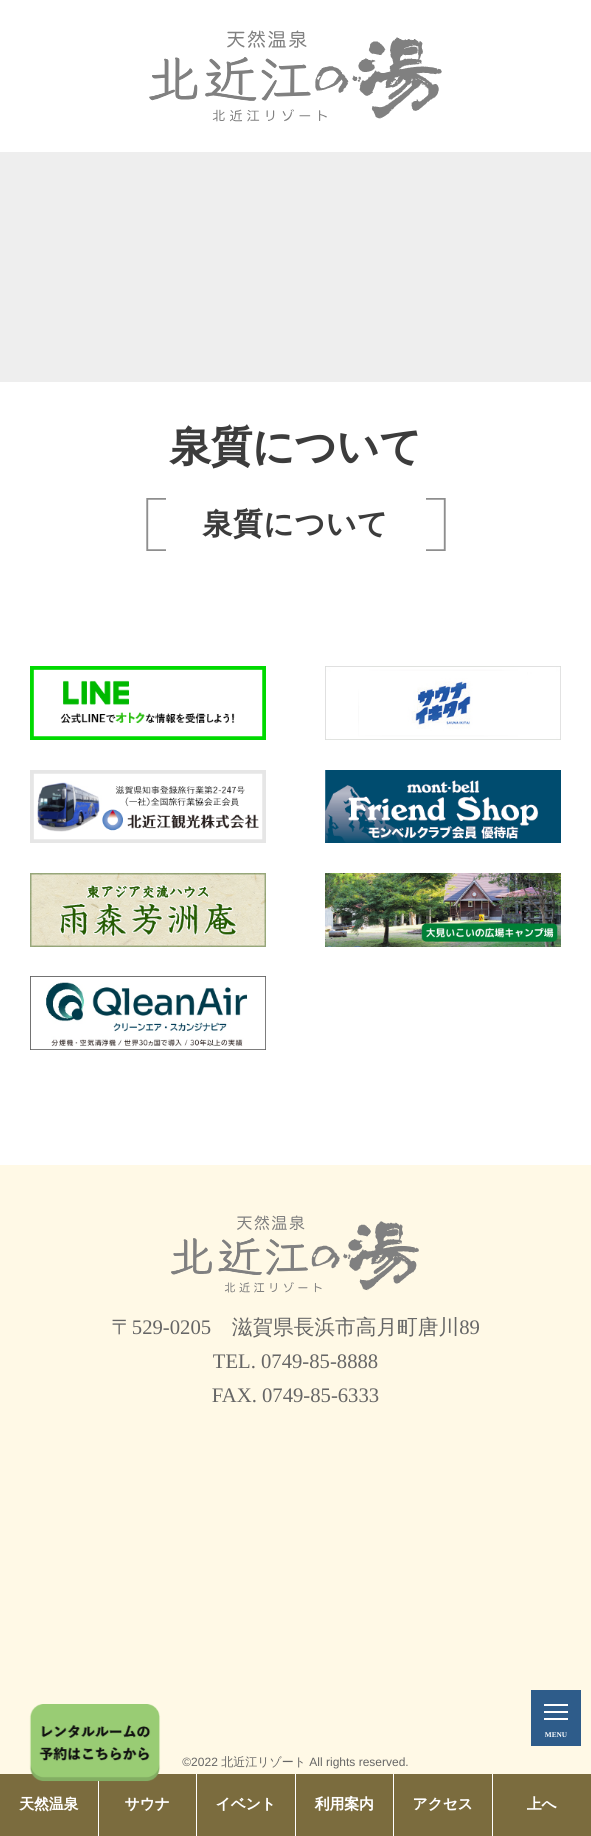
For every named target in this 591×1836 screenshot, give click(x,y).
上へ (542, 1805)
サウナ (147, 1805)
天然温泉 (48, 1805)
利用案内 (344, 1805)
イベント (246, 1805)
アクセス (443, 1805)
